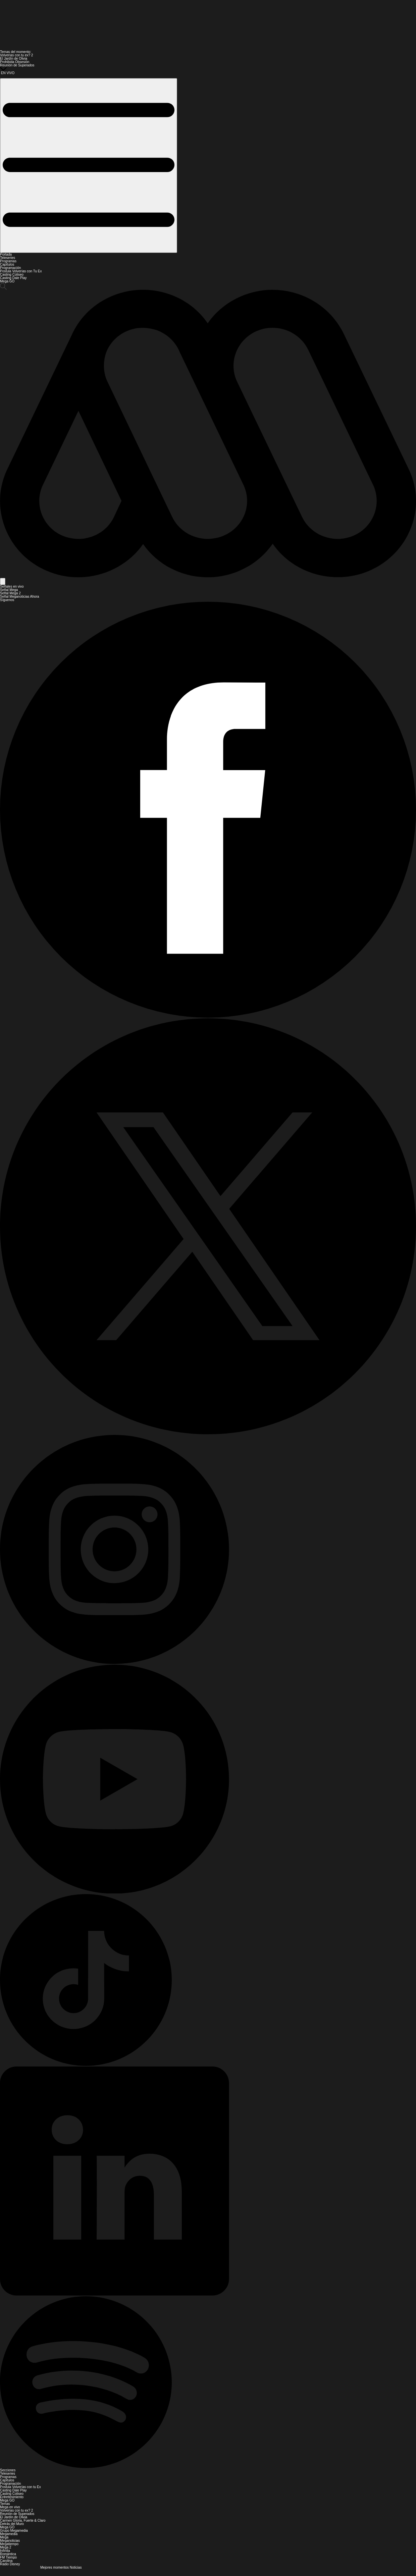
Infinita (5, 2551)
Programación (10, 268)
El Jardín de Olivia (13, 58)
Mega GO (7, 281)
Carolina (6, 2561)
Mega (4, 2537)
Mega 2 (5, 2547)
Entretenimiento (11, 2497)
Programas (8, 261)
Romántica (8, 2554)
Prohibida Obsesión (14, 62)
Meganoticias (10, 2540)
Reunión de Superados (17, 65)
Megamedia (8, 2534)
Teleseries (7, 258)
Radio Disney (10, 2564)
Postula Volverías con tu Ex (20, 2487)
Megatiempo (9, 2544)
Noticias (76, 2567)
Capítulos (7, 264)
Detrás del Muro (12, 2524)
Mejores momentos (54, 2567)
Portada (6, 254)
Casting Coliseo (11, 274)
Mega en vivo (10, 2507)
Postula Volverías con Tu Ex (21, 271)
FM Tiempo (8, 2557)
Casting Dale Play (13, 278)
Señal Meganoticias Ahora (19, 596)
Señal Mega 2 (10, 593)
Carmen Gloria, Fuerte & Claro (23, 2520)
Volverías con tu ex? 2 (16, 55)
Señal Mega (9, 590)
